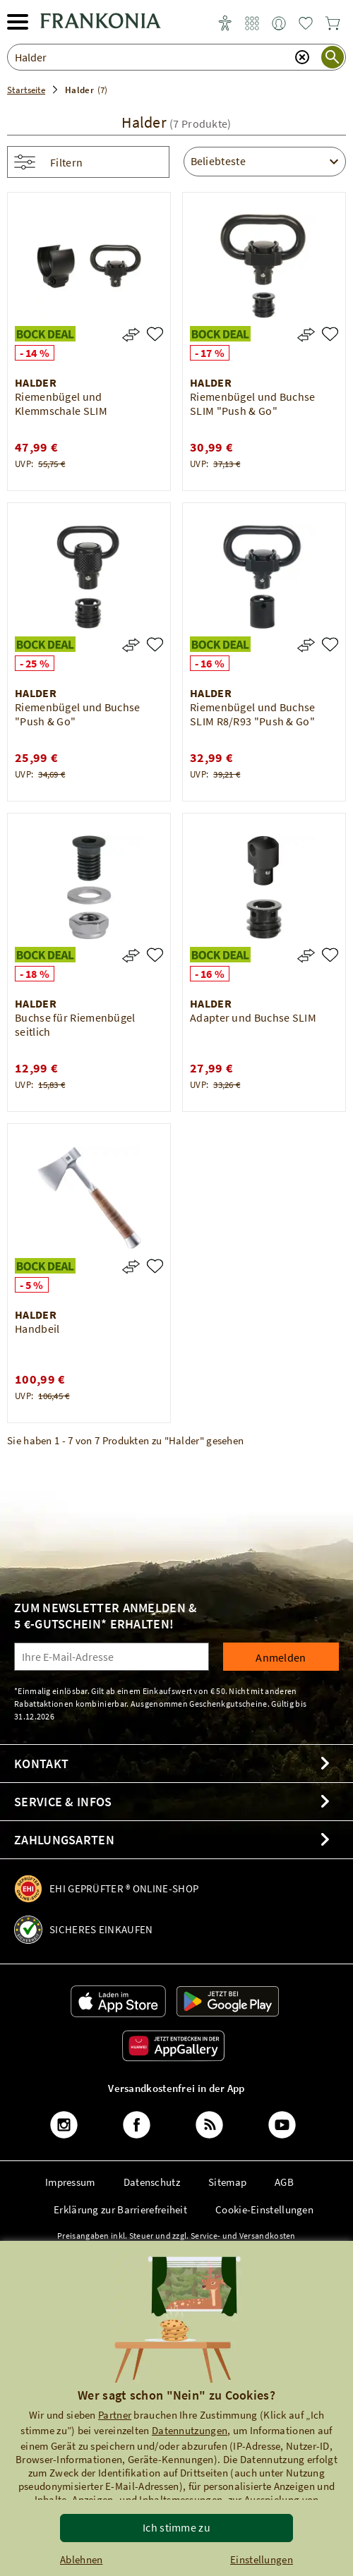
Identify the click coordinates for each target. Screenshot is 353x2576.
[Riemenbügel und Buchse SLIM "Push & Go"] (330, 334)
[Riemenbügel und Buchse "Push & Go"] (155, 644)
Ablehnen (81, 2559)
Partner (114, 2414)
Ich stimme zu (176, 2527)
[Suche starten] (332, 57)
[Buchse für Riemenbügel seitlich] (155, 955)
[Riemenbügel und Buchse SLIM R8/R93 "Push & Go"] (330, 644)
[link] (252, 24)
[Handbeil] (155, 1266)
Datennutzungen (189, 2430)
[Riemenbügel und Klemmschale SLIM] (155, 334)
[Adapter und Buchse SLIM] (330, 955)
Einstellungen (261, 2559)
